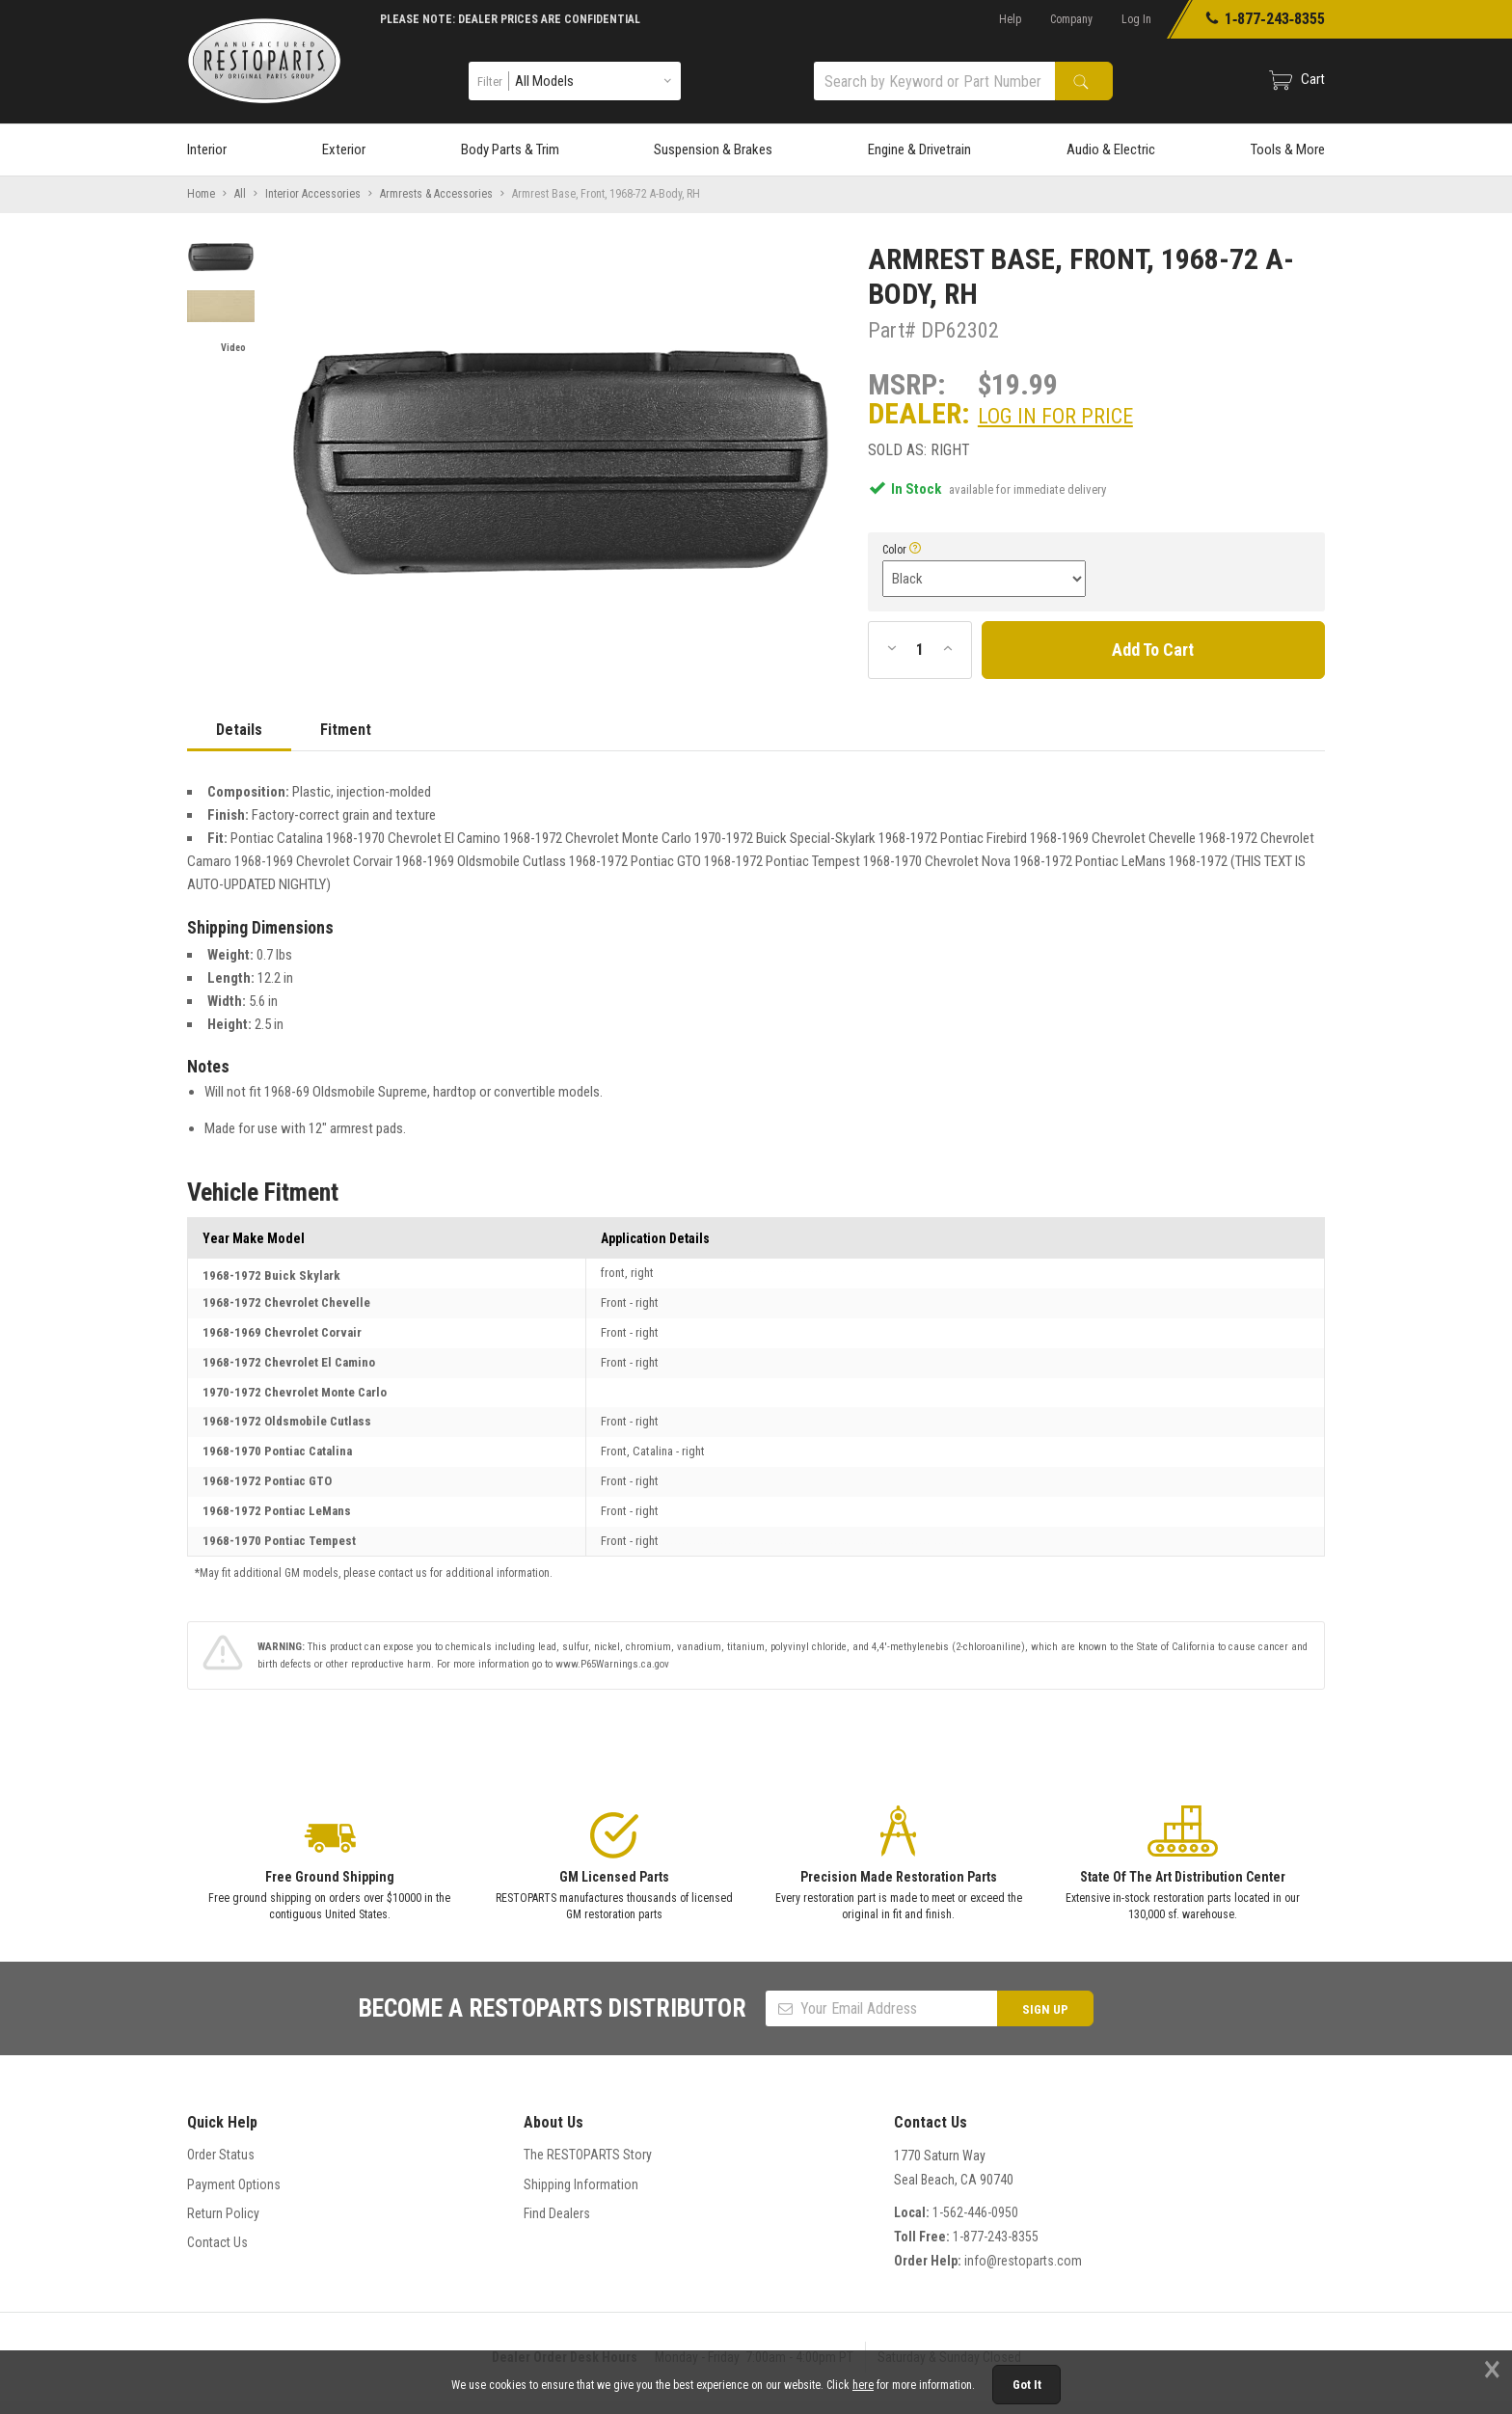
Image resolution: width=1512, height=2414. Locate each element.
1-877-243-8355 (996, 2236)
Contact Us (217, 2242)
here (863, 2385)
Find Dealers (557, 2213)
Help (1010, 19)
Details (239, 729)
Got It (1026, 2384)
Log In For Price (1055, 416)
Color (894, 549)
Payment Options (234, 2184)
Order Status (221, 2154)
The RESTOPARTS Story (588, 2154)
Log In (1136, 19)
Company (1071, 19)
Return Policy (223, 2213)
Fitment (345, 729)
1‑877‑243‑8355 (1264, 19)
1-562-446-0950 (975, 2212)
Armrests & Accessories (436, 194)
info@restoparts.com (1023, 2260)
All (240, 194)
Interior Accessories (313, 194)
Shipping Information (581, 2184)
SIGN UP (1045, 2009)
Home (201, 194)
